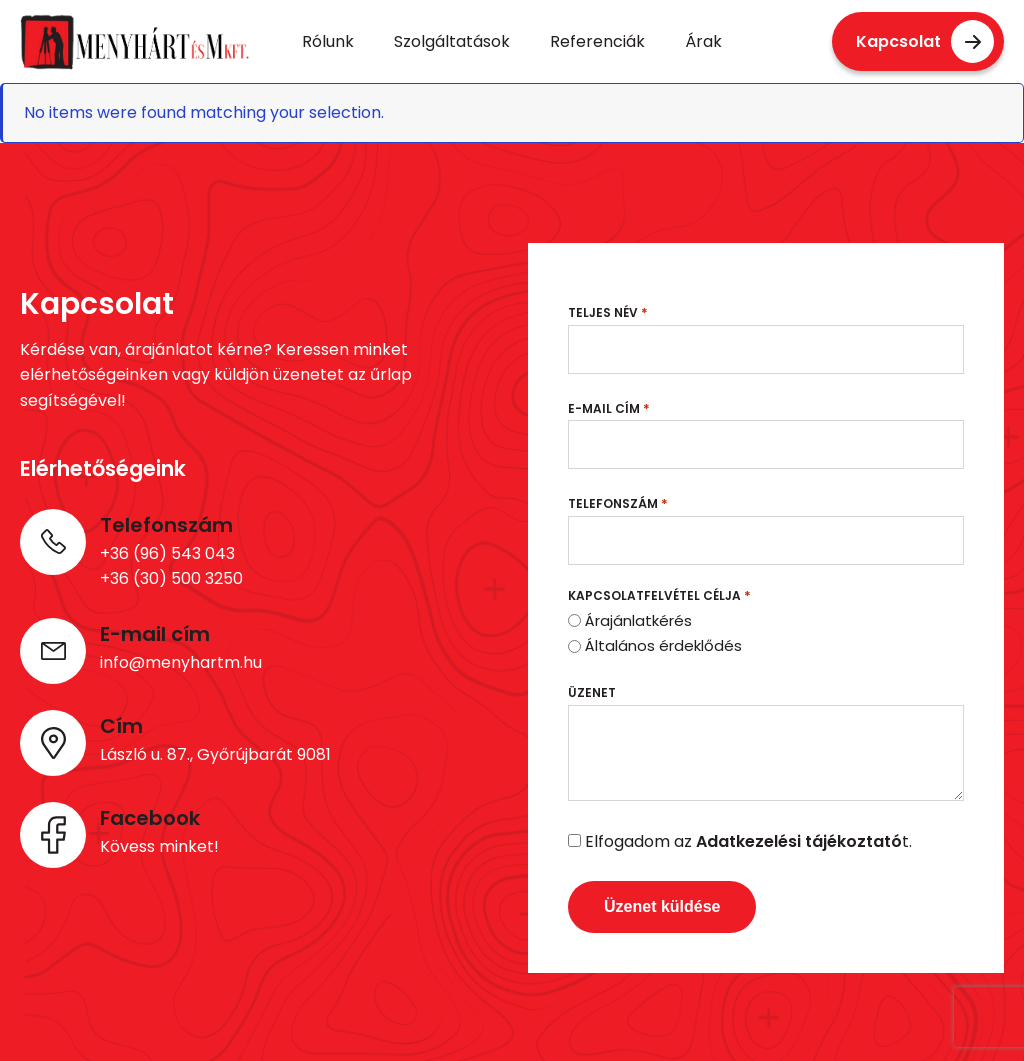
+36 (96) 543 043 (167, 553)
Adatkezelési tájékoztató (799, 841)
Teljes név (608, 312)
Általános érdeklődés (663, 645)
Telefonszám (618, 503)
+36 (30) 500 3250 (171, 578)
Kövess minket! (159, 846)
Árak (703, 41)
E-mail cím (609, 408)
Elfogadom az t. (748, 841)
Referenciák (597, 41)
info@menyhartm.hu (181, 662)
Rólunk (328, 41)
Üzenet (592, 692)
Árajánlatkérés (638, 620)
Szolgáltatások (452, 41)
